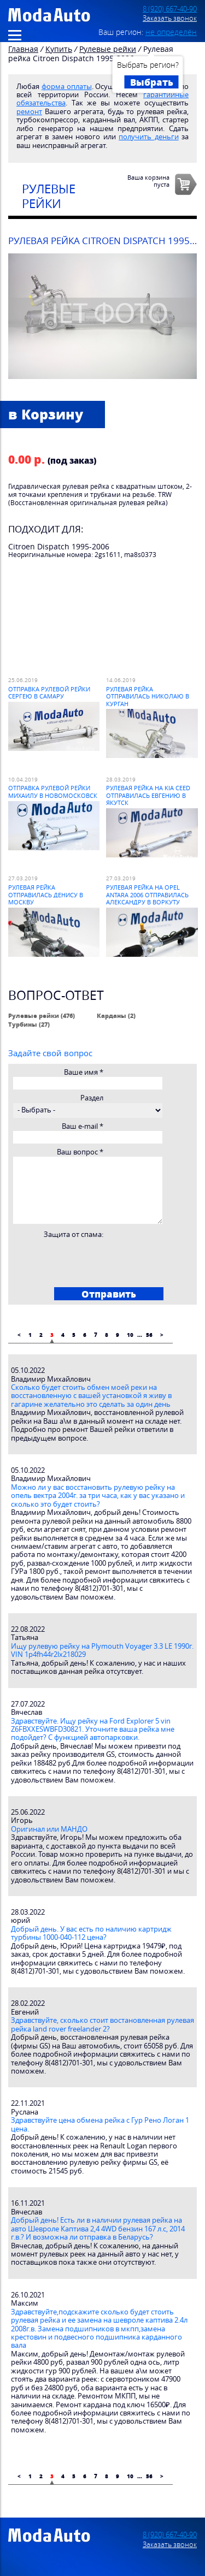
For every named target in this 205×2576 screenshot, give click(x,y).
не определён (171, 32)
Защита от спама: (73, 1234)
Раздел (91, 1098)
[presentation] (96, 1260)
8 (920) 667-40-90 (170, 9)
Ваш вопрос (80, 1152)
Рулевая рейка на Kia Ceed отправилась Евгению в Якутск (148, 795)
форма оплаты (67, 86)
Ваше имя (83, 1072)
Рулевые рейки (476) (41, 1015)
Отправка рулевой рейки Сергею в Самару (49, 692)
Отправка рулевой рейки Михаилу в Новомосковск (52, 791)
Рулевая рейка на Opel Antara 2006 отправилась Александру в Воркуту (147, 894)
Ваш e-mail (82, 1126)
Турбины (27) (29, 1024)
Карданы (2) (116, 1015)
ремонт (29, 111)
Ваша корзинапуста (148, 180)
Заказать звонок (170, 18)
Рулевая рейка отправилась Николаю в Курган (147, 696)
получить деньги (148, 136)
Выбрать (151, 81)
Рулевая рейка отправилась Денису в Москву (45, 894)
